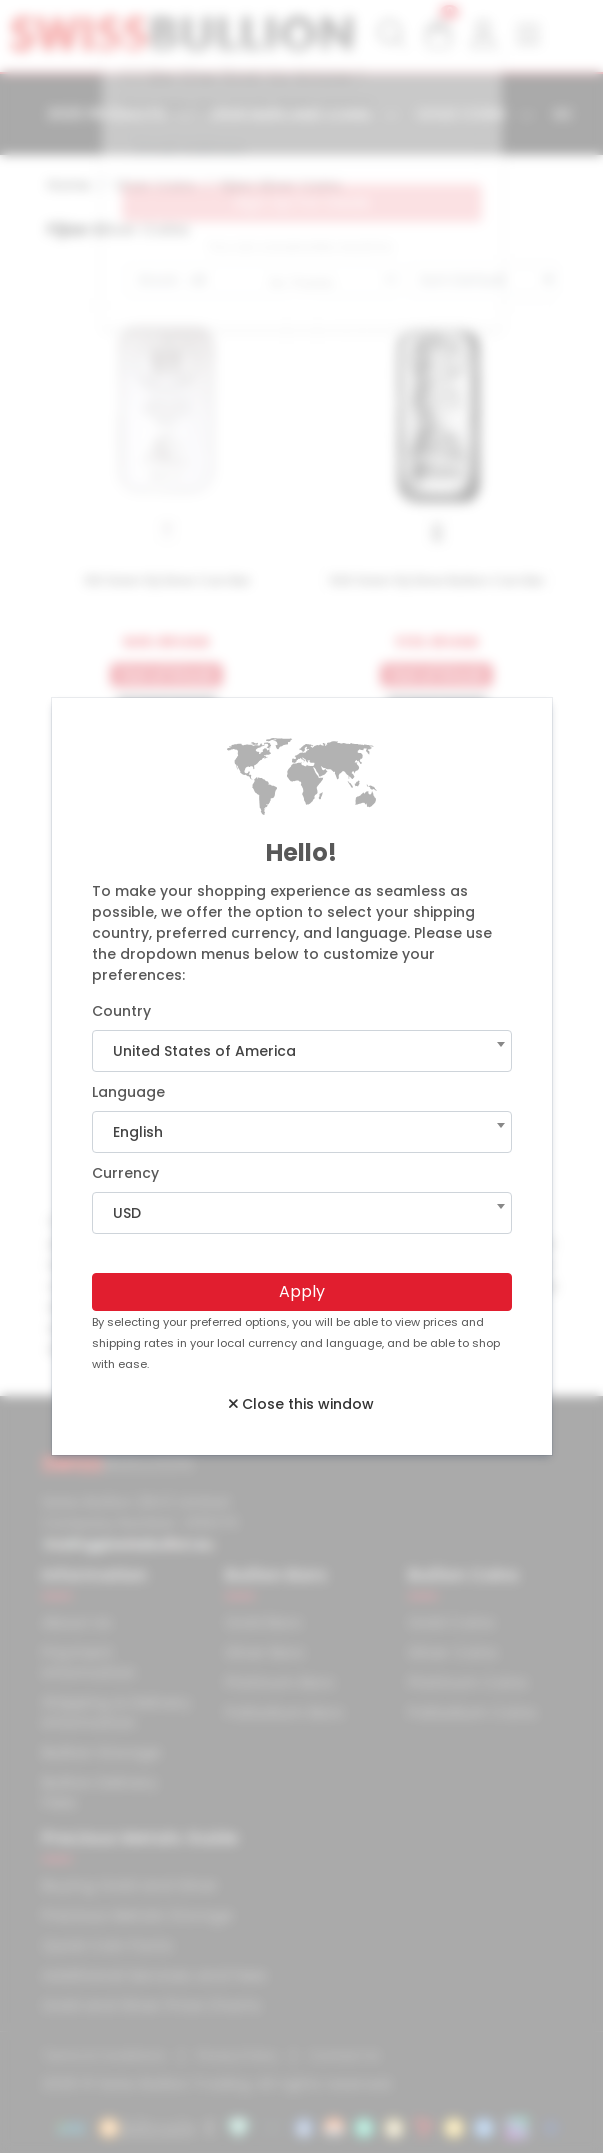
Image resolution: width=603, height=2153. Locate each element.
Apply (302, 1291)
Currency (125, 1173)
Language (128, 1092)
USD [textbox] (127, 1213)
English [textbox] (138, 1132)
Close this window (301, 1404)
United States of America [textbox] (204, 1051)
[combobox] (302, 1051)
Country (121, 1011)
